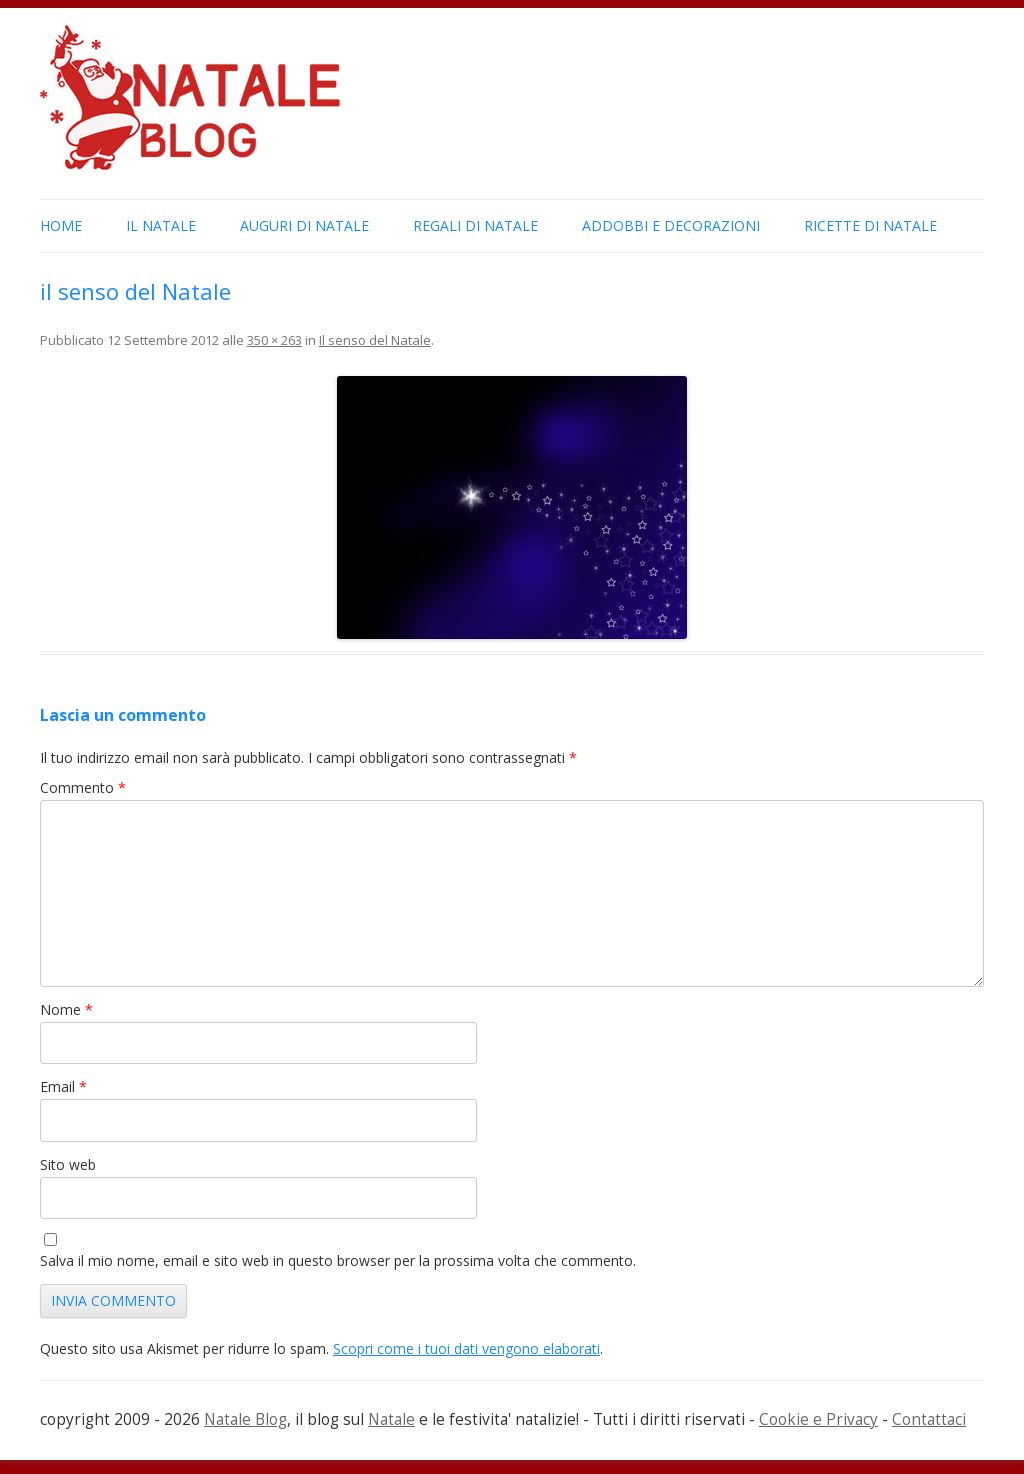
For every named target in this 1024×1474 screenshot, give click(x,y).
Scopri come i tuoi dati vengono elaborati (466, 1348)
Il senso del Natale (375, 340)
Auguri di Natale (304, 225)
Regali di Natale (475, 225)
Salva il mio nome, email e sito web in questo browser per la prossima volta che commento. (338, 1260)
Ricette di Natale (870, 225)
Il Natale (161, 225)
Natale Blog (245, 1419)
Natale (391, 1419)
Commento (83, 787)
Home (61, 225)
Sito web (68, 1164)
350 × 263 (274, 340)
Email (63, 1086)
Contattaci (929, 1419)
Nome (66, 1009)
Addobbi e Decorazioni (671, 225)
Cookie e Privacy (818, 1419)
